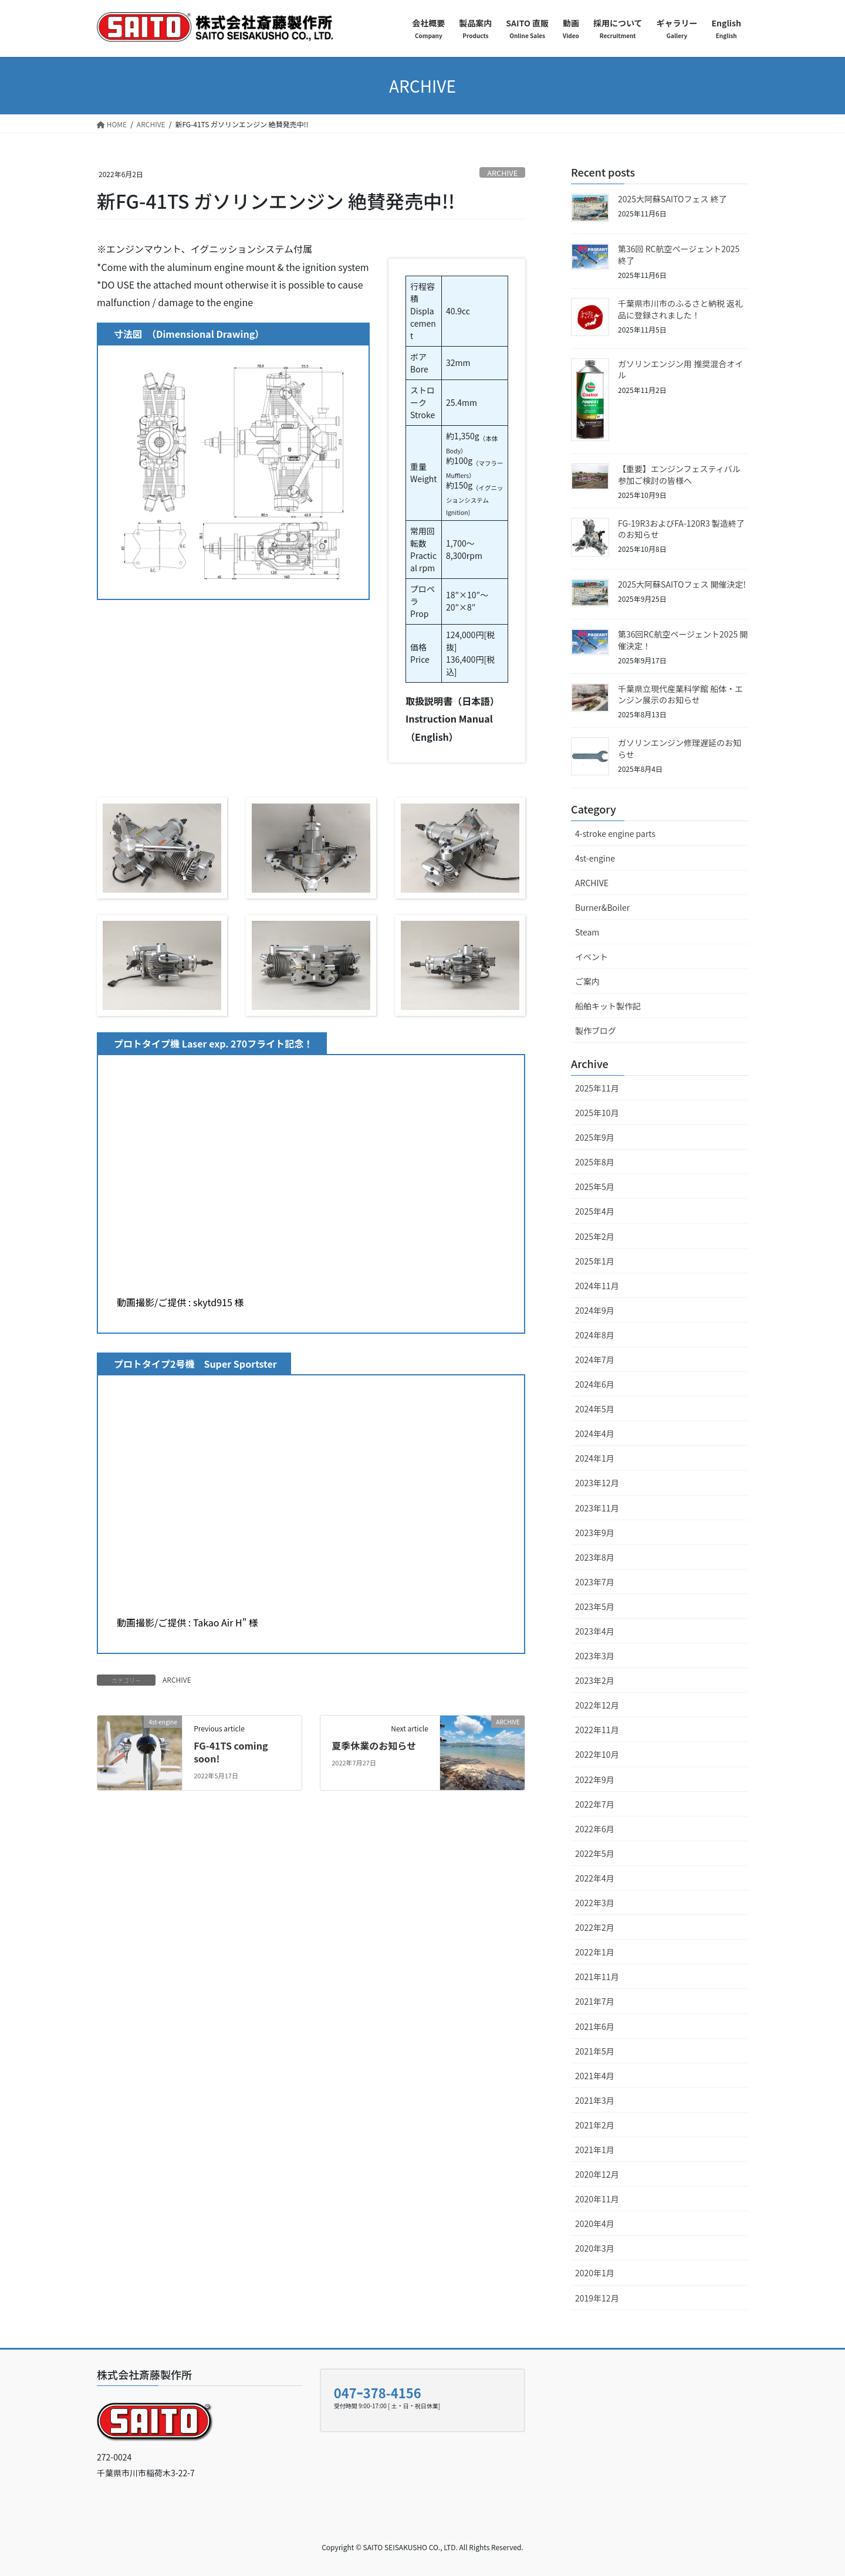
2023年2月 (594, 1680)
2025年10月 (597, 1112)
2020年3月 (594, 2248)
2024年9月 (594, 1310)
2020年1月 (594, 2273)
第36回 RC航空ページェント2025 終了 (678, 254)
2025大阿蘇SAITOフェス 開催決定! (682, 584)
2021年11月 (597, 1976)
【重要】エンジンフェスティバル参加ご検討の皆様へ (679, 474)
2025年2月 (594, 1236)
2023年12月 (597, 1483)
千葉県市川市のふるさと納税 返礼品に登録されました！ (680, 309)
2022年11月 (597, 1730)
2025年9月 (594, 1137)
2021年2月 (594, 2125)
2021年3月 (594, 2100)
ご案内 (587, 981)
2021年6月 (594, 2026)
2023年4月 (594, 1631)
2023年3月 (594, 1656)
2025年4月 (594, 1211)
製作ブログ (595, 1030)
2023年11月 (597, 1508)
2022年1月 (594, 1952)
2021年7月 (594, 2001)
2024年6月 (594, 1384)
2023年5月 (594, 1606)
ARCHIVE (502, 172)
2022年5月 (594, 1853)
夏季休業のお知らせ (374, 1745)
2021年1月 (594, 2149)
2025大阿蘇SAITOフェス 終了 (672, 199)
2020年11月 (597, 2199)
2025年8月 (594, 1162)
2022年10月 (597, 1754)
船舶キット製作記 (608, 1006)
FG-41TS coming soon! (231, 1751)
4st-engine (595, 858)
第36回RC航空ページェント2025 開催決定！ (683, 640)
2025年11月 (597, 1088)
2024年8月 (594, 1335)
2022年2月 (594, 1927)
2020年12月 (597, 2174)
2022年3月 (594, 1903)
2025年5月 (594, 1186)
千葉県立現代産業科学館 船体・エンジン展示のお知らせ (680, 694)
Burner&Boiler (602, 907)
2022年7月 (594, 1804)
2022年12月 (597, 1705)
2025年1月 (594, 1261)
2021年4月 (594, 2076)
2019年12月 (597, 2298)
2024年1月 (594, 1458)
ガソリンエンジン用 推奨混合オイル (680, 369)
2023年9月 (594, 1532)
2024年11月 (597, 1286)
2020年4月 (594, 2223)
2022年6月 (594, 1829)
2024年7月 (594, 1359)
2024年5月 (594, 1409)
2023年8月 (594, 1557)
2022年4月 (594, 1878)
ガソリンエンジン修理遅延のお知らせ (679, 748)
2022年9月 (594, 1779)
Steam (587, 932)
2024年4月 (594, 1433)
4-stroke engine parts (615, 833)
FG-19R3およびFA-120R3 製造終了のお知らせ (681, 529)
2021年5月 (594, 2051)
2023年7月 (594, 1582)
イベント (591, 956)
